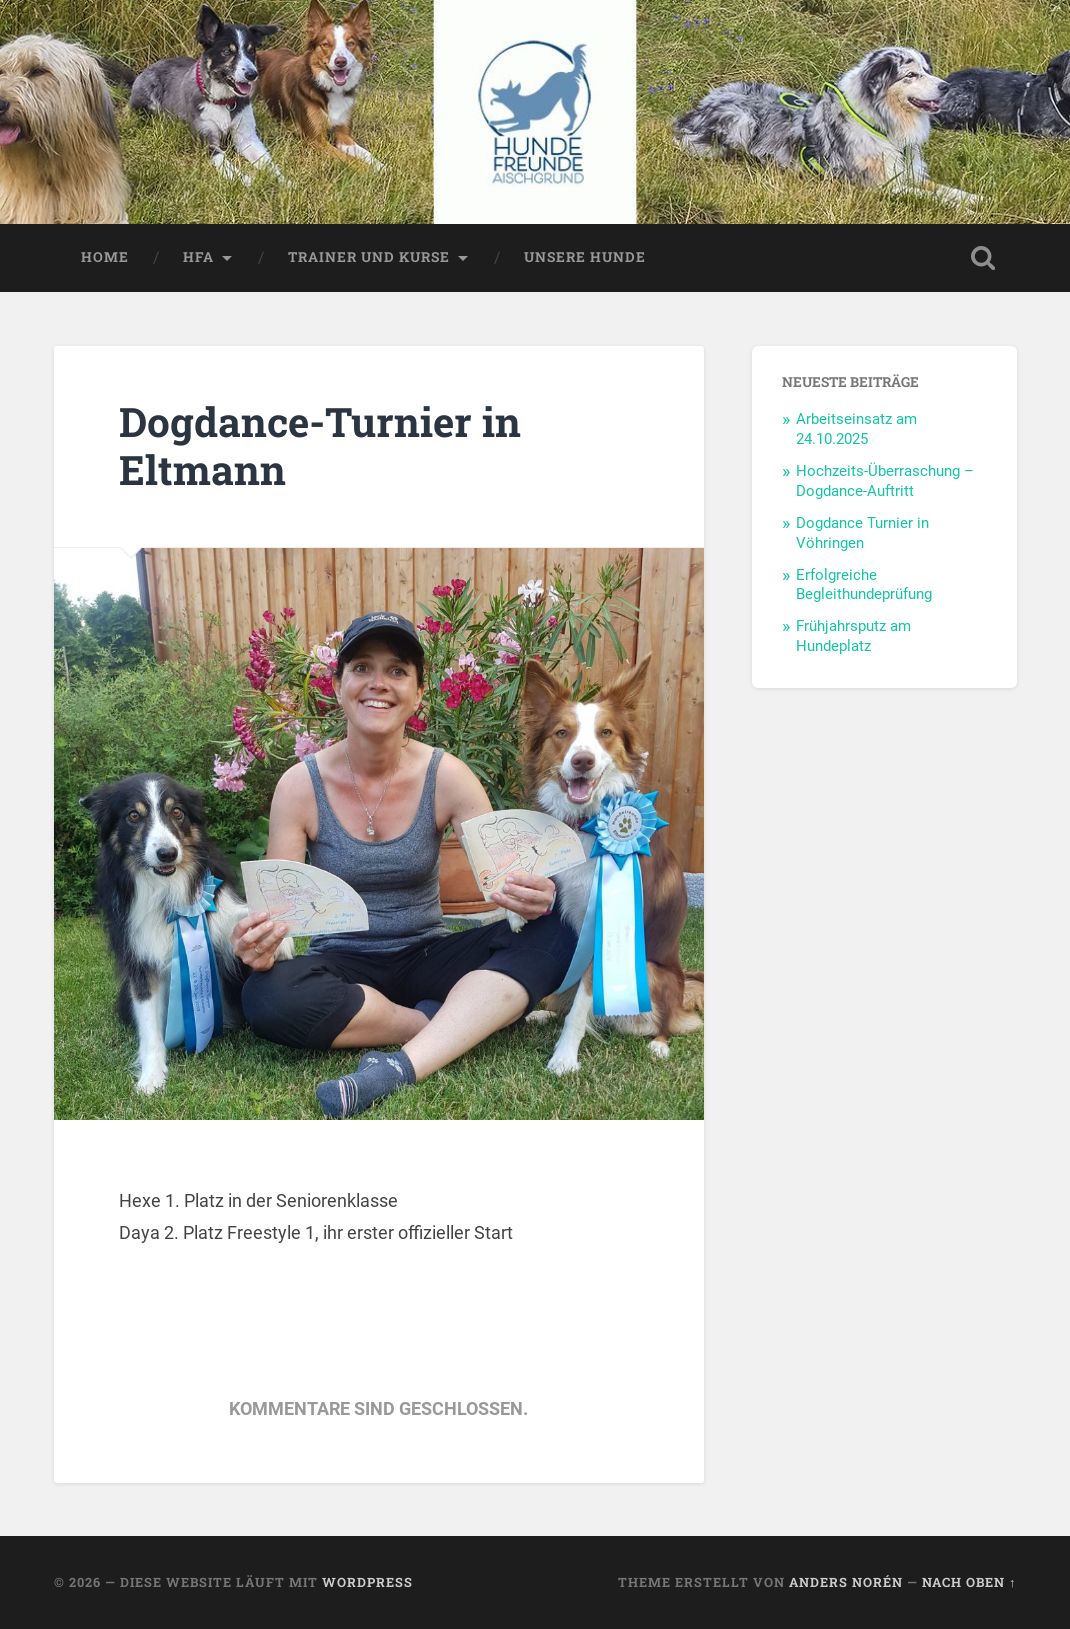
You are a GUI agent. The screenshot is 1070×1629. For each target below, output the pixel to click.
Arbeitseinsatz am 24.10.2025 (856, 429)
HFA (198, 257)
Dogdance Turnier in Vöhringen (862, 533)
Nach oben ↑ (969, 1582)
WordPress (367, 1582)
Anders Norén (846, 1582)
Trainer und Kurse (369, 257)
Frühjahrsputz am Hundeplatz (853, 636)
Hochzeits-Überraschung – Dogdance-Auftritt (885, 481)
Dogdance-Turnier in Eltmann (320, 446)
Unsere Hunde (585, 257)
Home (105, 257)
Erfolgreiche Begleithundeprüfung (864, 585)
